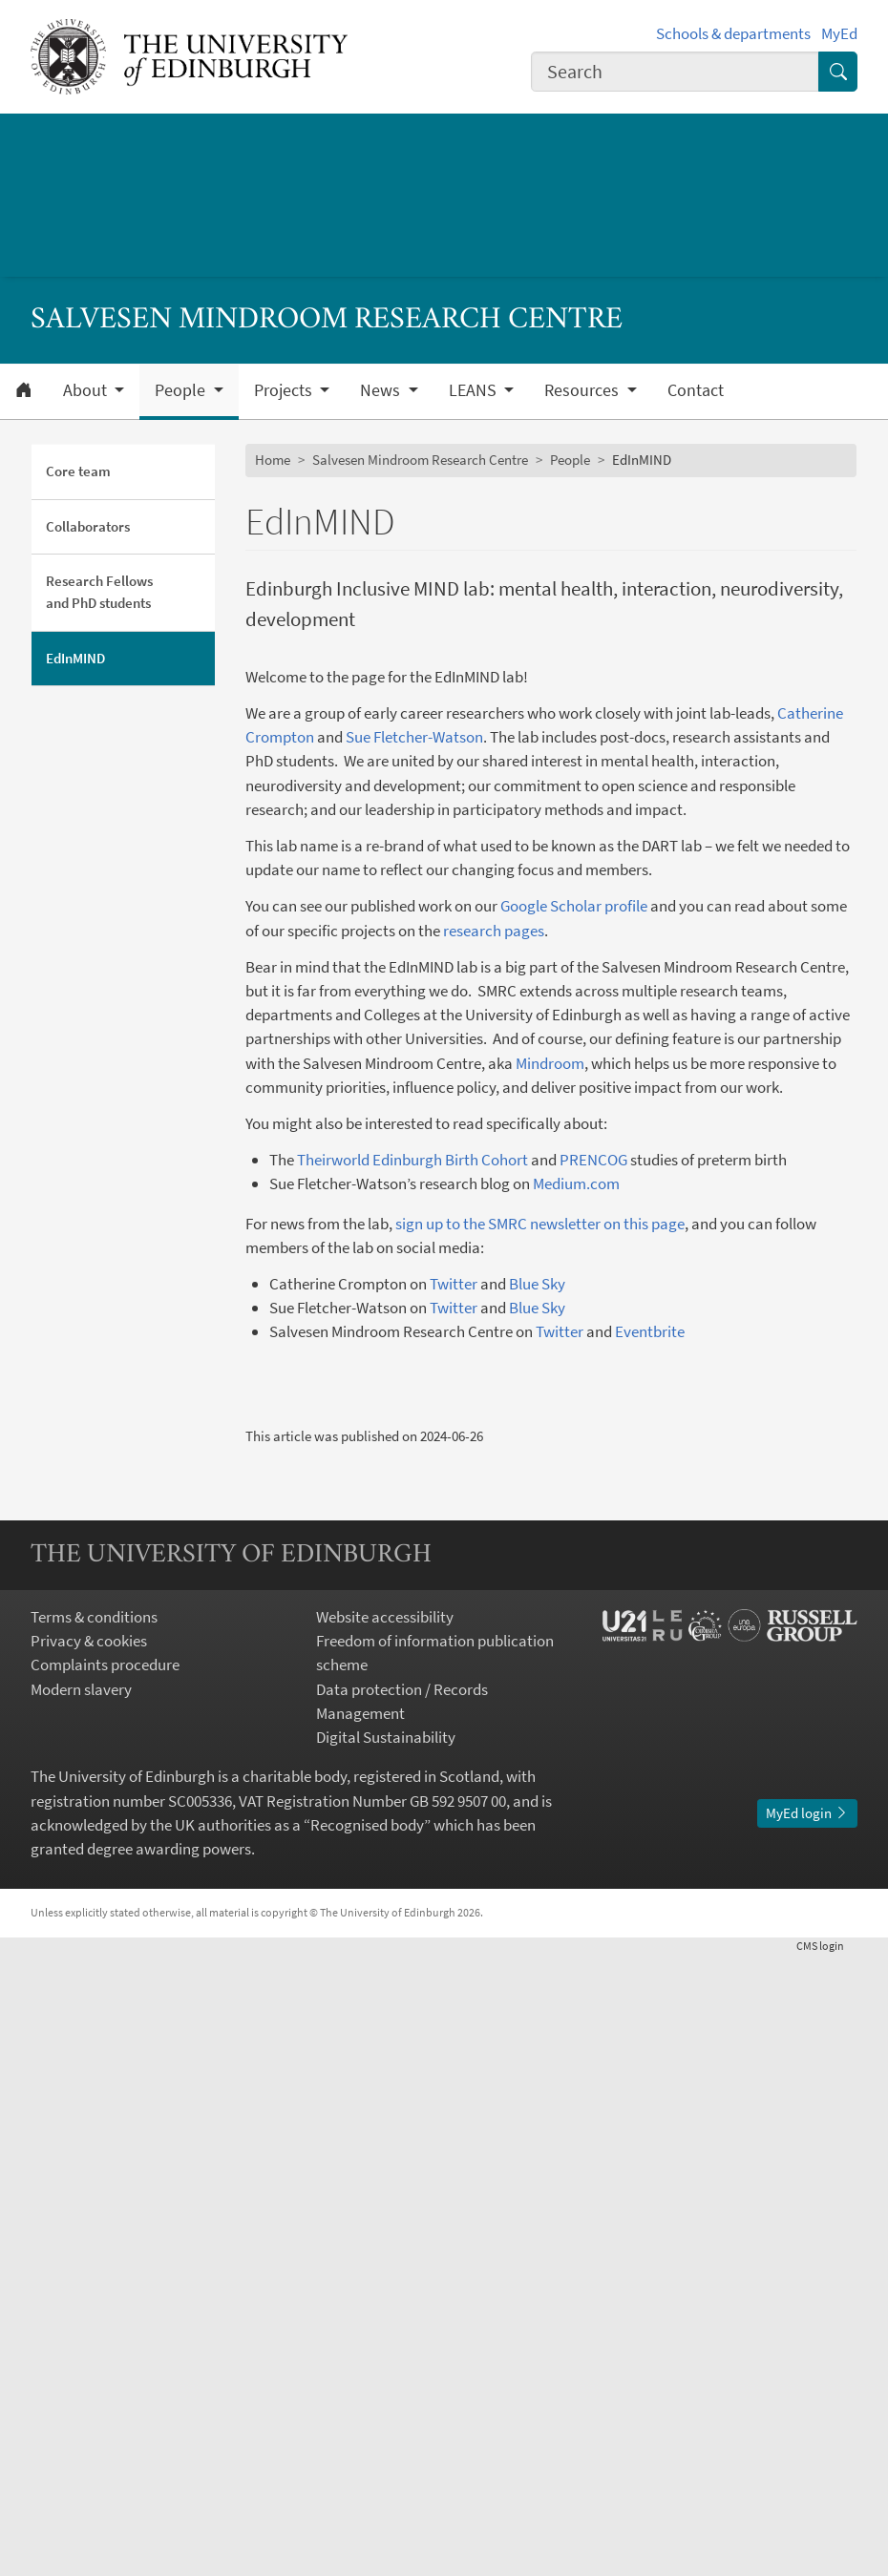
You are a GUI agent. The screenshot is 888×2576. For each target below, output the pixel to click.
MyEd (839, 33)
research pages (493, 930)
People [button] (182, 390)
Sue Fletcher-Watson (414, 736)
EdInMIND (75, 658)
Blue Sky (537, 1283)
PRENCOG (593, 1159)
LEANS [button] (474, 390)
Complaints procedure (105, 2285)
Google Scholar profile (573, 905)
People (570, 459)
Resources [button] (583, 390)
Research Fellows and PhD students (99, 592)
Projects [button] (285, 390)
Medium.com (576, 1183)
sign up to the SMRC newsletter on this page (540, 1223)
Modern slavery (81, 2309)
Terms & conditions (94, 2238)
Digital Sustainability (385, 2358)
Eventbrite (650, 1331)
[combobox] (675, 72)
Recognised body (367, 2446)
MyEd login (807, 2433)
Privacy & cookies (89, 2261)
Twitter (453, 1283)
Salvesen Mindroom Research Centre (420, 459)
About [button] (87, 390)
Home (272, 459)
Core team (78, 471)
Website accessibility (385, 2238)
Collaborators (88, 526)
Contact (695, 390)
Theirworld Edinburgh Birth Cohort (412, 1159)
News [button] (382, 390)
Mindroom (550, 1063)
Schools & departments (733, 33)
